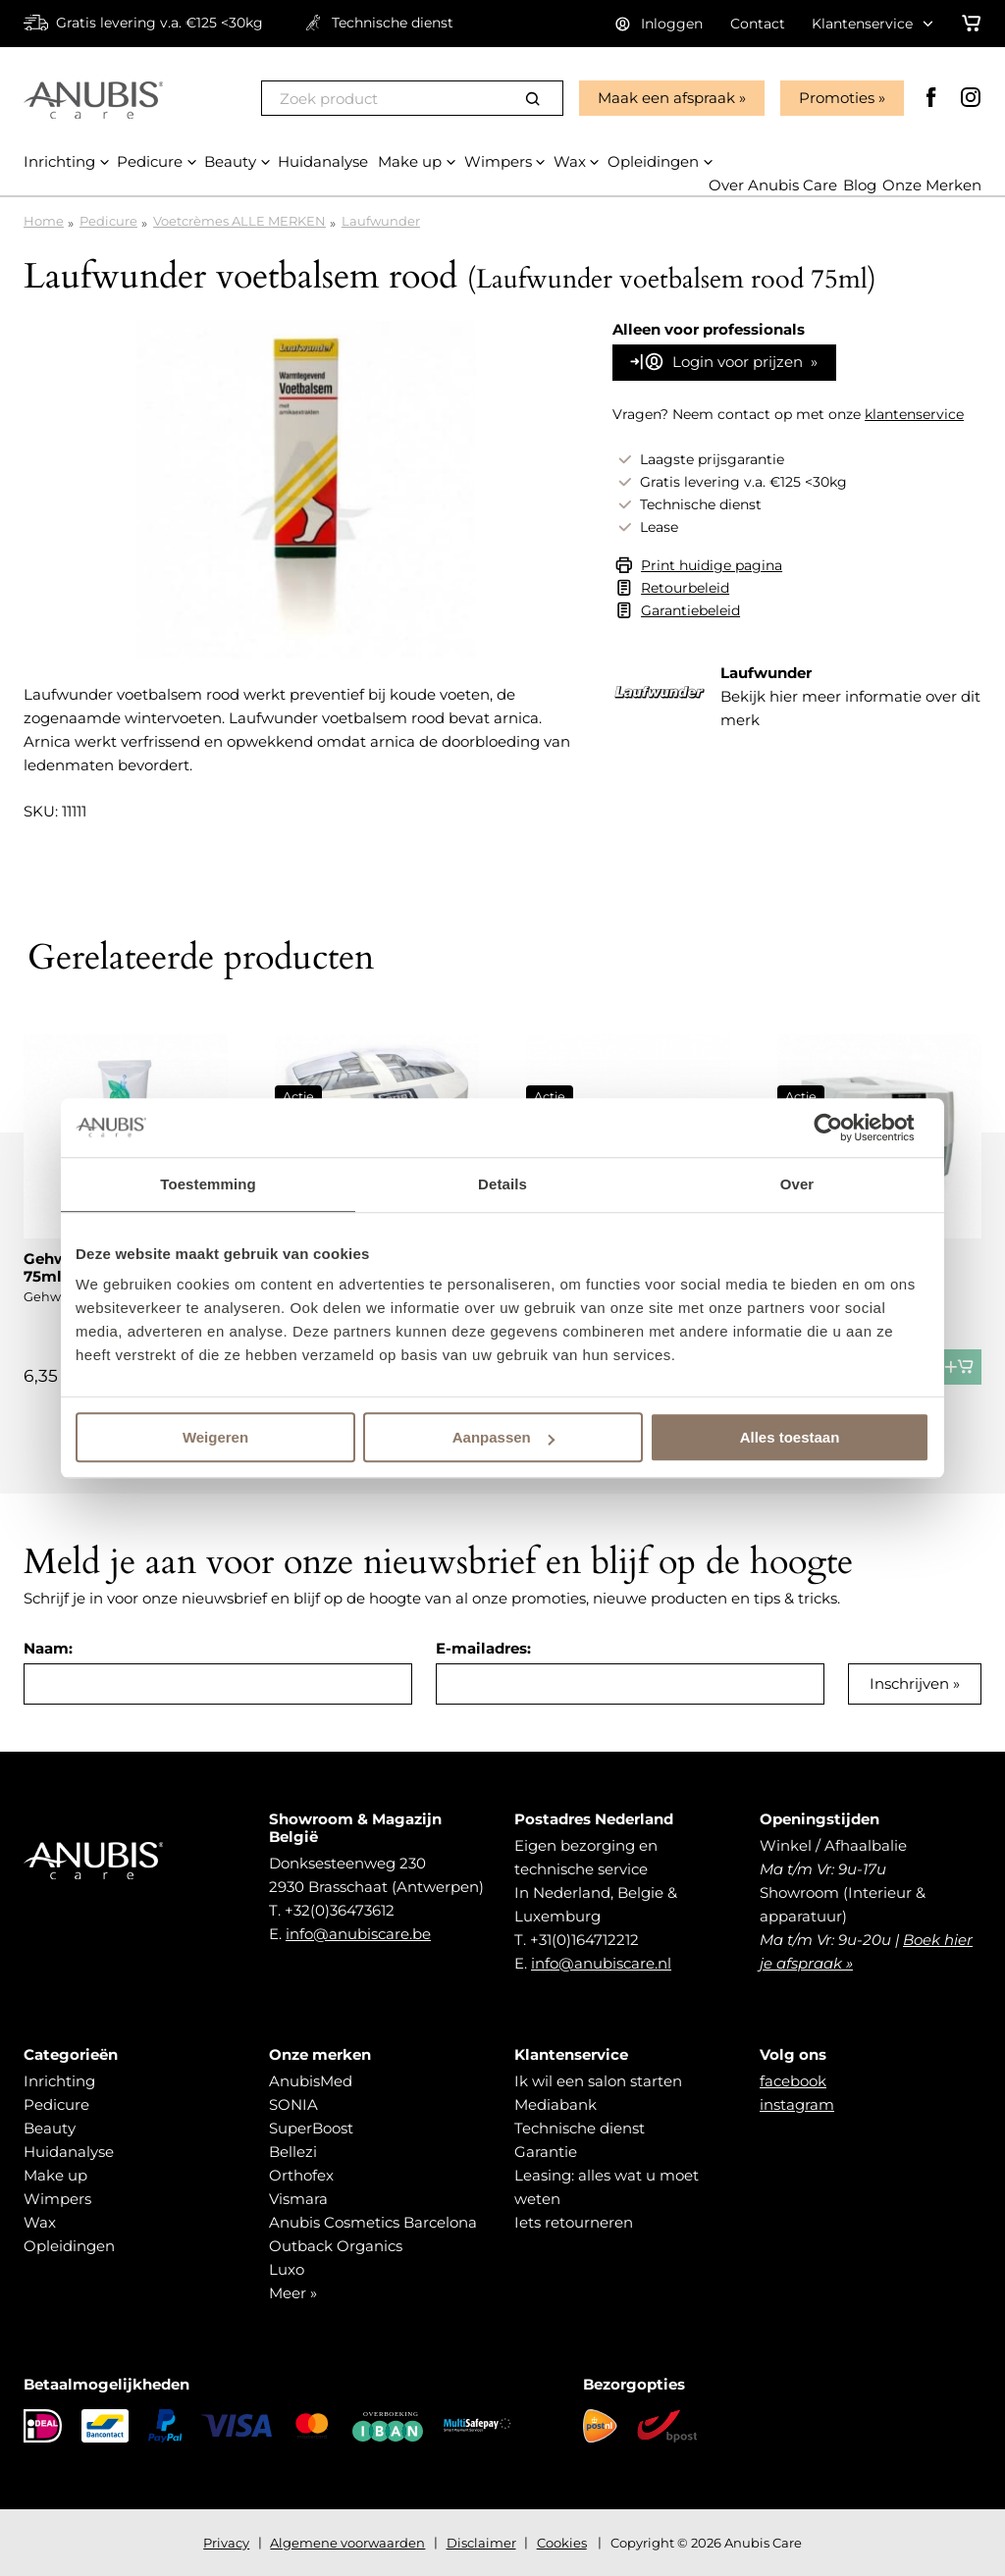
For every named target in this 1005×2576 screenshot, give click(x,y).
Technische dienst (579, 2128)
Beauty (50, 2128)
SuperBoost (311, 2128)
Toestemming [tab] (208, 1184)
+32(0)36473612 (340, 1910)
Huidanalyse (69, 2151)
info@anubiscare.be (358, 1933)
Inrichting (59, 2081)
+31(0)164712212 (584, 1939)
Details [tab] (502, 1184)
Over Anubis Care (773, 185)
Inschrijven (909, 1683)
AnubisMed (310, 2081)
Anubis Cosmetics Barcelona (373, 2222)
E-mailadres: (483, 1648)
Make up (55, 2175)
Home (44, 221)
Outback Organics (335, 2245)
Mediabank (555, 2104)
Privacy (226, 2542)
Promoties (836, 97)
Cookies (562, 2542)
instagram (797, 2104)
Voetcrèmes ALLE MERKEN (239, 221)
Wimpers (57, 2198)
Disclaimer (481, 2542)
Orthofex (301, 2175)
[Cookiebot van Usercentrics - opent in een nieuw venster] (843, 1127)
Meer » (293, 2293)
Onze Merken (931, 185)
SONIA (293, 2104)
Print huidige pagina (711, 565)
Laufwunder (381, 221)
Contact (757, 23)
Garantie (545, 2151)
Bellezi (293, 2151)
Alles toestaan (790, 1437)
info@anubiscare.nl (601, 1963)
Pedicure (108, 221)
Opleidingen (69, 2245)
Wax (40, 2222)
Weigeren (215, 1437)
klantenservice (914, 414)
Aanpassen (503, 1437)
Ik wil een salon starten (598, 2081)
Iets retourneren (573, 2222)
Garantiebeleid (690, 610)
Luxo (286, 2269)
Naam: (48, 1648)
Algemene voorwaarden (347, 2542)
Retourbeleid (685, 588)
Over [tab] (797, 1184)
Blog (859, 185)
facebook (793, 2081)
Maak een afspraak (666, 97)
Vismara (298, 2198)
